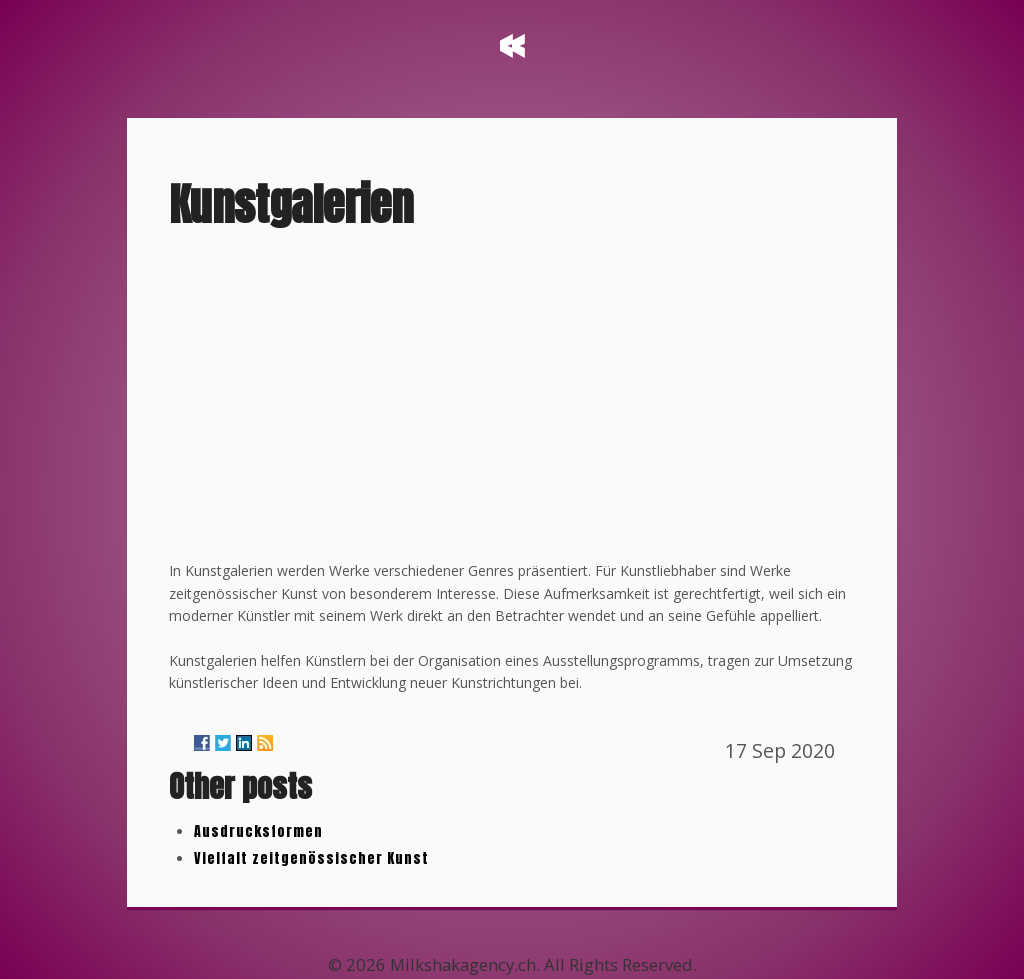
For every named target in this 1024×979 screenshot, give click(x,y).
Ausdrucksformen (258, 831)
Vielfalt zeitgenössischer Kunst (311, 858)
